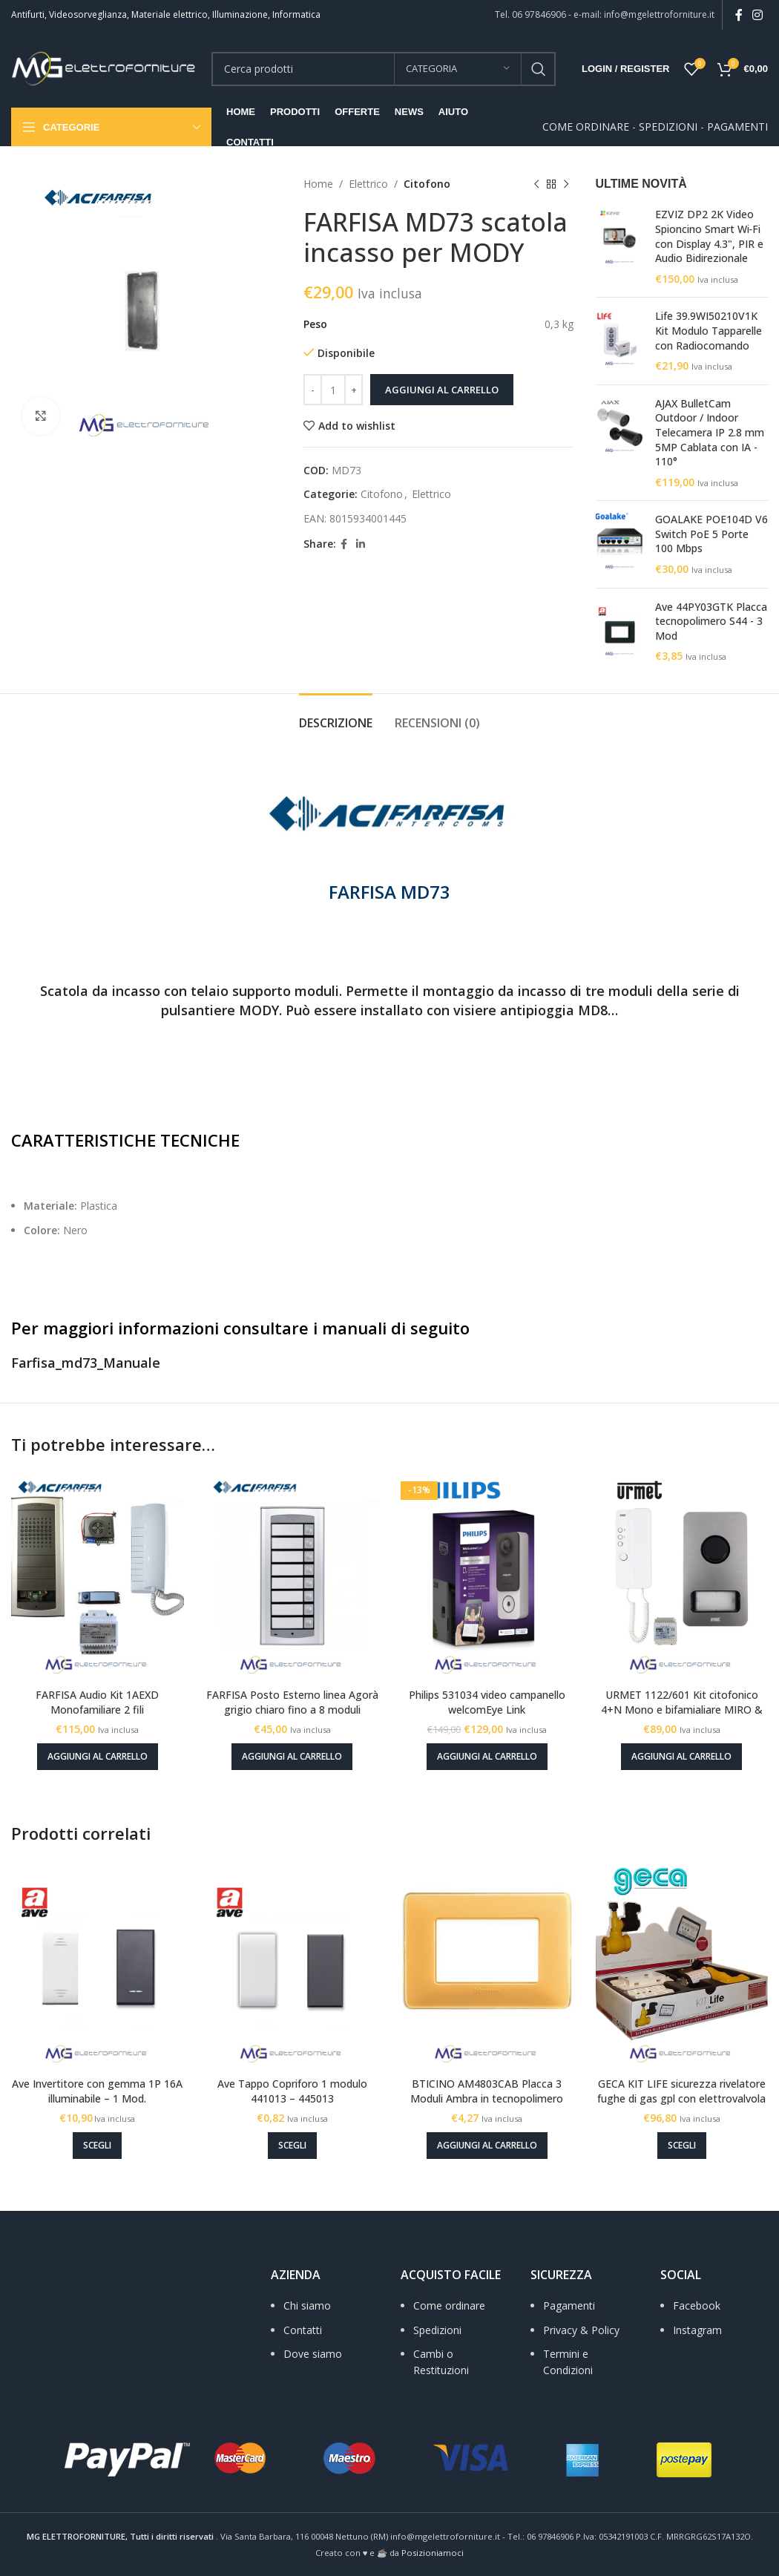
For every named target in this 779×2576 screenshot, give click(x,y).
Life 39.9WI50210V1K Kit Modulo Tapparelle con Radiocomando (708, 330)
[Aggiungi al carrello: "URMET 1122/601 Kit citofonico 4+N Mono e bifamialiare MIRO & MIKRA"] (681, 1756)
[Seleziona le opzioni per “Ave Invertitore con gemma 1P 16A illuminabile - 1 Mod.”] (97, 2145)
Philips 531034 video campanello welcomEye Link (487, 1702)
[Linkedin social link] (360, 544)
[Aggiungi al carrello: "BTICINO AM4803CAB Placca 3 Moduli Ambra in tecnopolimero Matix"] (487, 2145)
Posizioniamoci (432, 2552)
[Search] (383, 69)
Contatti (302, 2330)
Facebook (696, 2305)
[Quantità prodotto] (333, 389)
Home (318, 184)
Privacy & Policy (581, 2330)
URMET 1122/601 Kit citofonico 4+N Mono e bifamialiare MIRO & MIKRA (682, 1709)
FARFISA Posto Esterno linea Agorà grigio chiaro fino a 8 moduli (292, 1702)
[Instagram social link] (758, 15)
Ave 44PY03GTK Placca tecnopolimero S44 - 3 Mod (711, 621)
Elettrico (368, 184)
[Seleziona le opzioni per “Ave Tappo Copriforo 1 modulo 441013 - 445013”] (292, 2145)
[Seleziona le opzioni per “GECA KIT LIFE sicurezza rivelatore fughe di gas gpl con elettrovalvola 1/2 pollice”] (681, 2145)
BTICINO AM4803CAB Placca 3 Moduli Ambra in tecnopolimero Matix (486, 2098)
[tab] (335, 715)
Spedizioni (437, 2330)
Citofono (427, 184)
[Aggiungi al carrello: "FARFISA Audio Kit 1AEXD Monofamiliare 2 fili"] (97, 1756)
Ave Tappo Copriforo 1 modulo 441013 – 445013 (292, 2091)
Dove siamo (312, 2354)
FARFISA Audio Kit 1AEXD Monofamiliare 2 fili (97, 1702)
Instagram (697, 2330)
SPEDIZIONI (668, 126)
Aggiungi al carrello (442, 389)
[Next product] (566, 184)
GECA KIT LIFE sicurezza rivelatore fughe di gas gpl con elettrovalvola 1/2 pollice (681, 2098)
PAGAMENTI (737, 126)
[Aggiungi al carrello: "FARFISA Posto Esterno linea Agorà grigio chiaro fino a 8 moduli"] (291, 1756)
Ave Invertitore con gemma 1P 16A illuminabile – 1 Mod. (97, 2091)
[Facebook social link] (738, 15)
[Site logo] (104, 67)
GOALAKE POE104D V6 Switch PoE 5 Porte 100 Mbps (711, 533)
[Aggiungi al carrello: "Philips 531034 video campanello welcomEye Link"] (487, 1756)
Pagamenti (569, 2305)
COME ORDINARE (585, 126)
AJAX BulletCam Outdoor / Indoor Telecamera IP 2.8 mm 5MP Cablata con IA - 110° (709, 432)
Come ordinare (449, 2305)
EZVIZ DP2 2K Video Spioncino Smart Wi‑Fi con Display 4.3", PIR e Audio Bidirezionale (709, 236)
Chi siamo (307, 2305)
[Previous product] (536, 184)
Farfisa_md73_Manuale (85, 1362)
